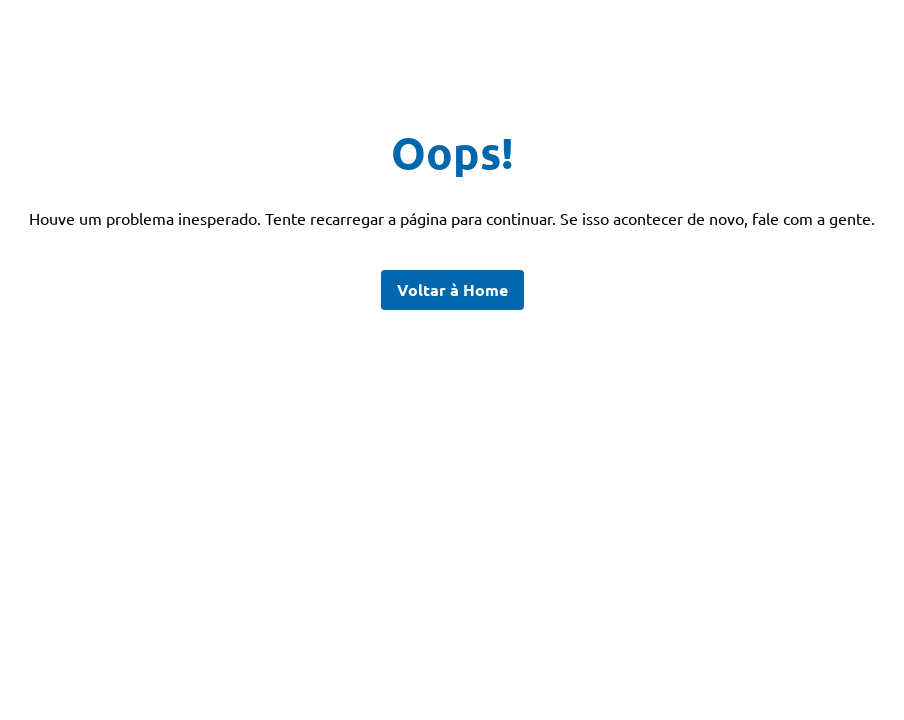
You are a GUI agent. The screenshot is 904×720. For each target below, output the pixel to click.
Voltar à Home (452, 289)
